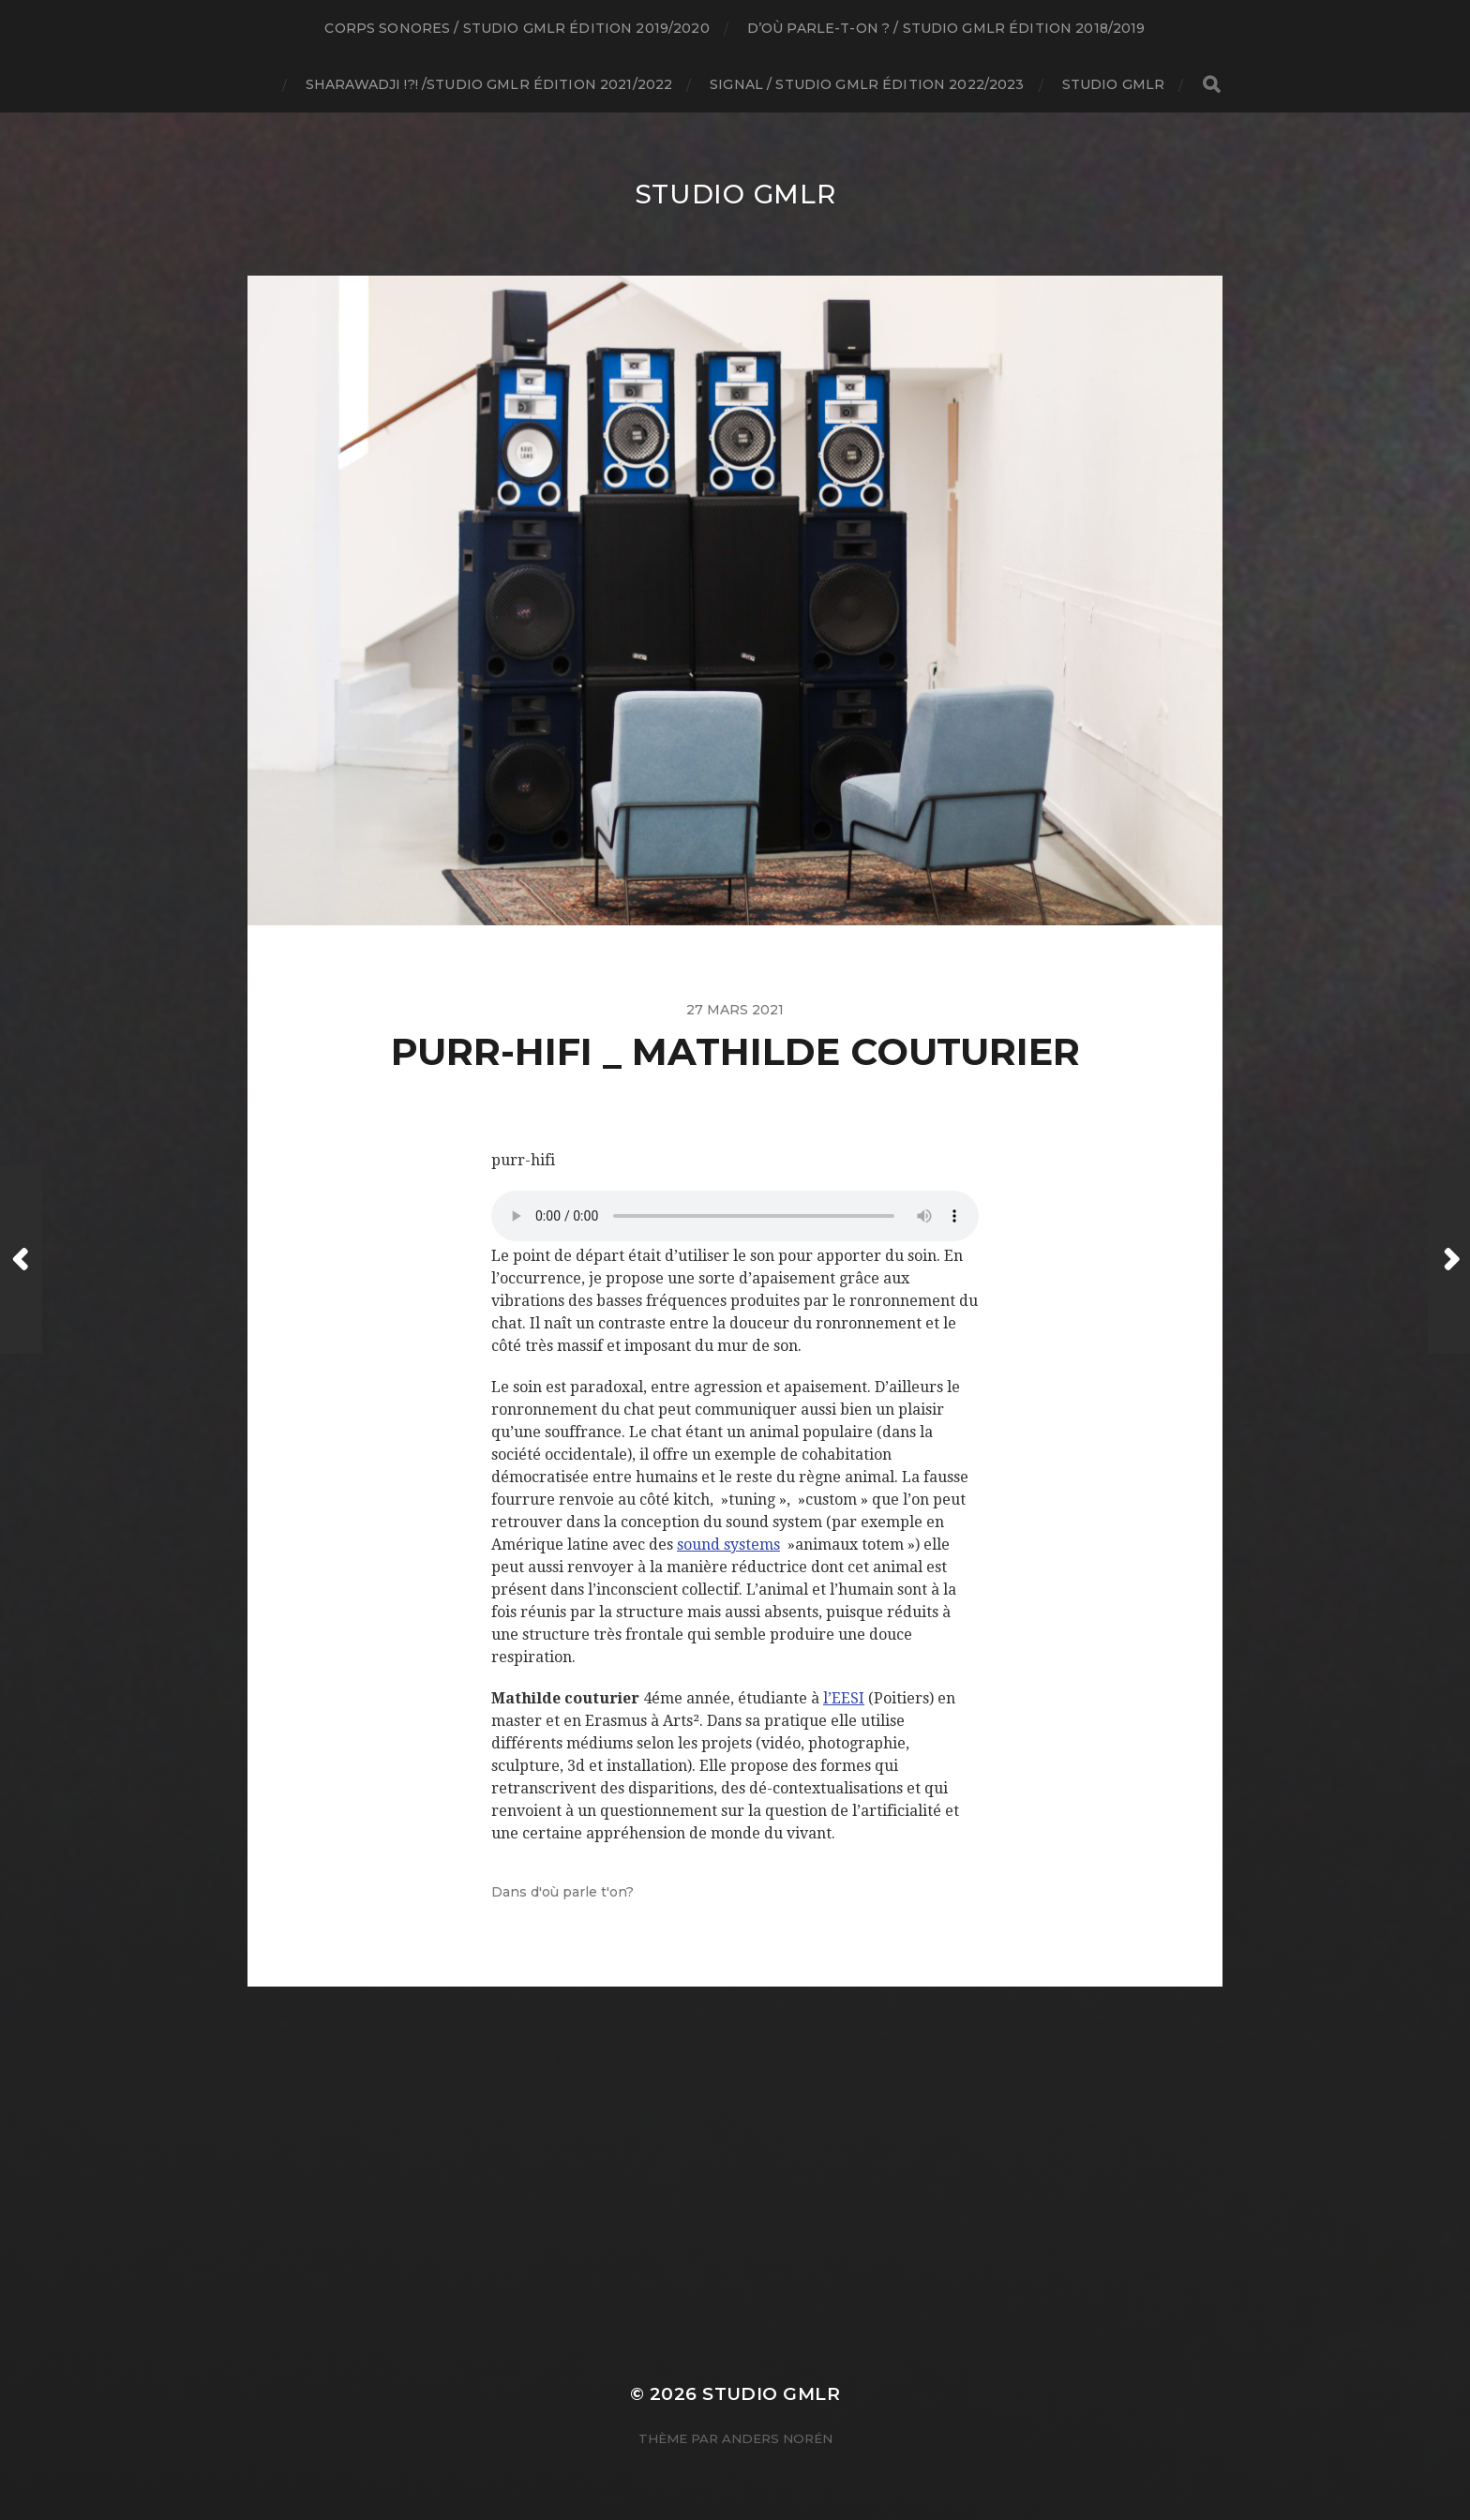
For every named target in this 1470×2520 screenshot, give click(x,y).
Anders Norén (777, 2438)
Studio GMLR (1113, 84)
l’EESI (843, 1698)
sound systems (728, 1544)
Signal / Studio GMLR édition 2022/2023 (867, 84)
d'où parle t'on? (582, 1891)
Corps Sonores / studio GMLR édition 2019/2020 (516, 28)
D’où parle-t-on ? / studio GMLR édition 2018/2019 (946, 28)
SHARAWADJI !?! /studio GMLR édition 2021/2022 (489, 84)
